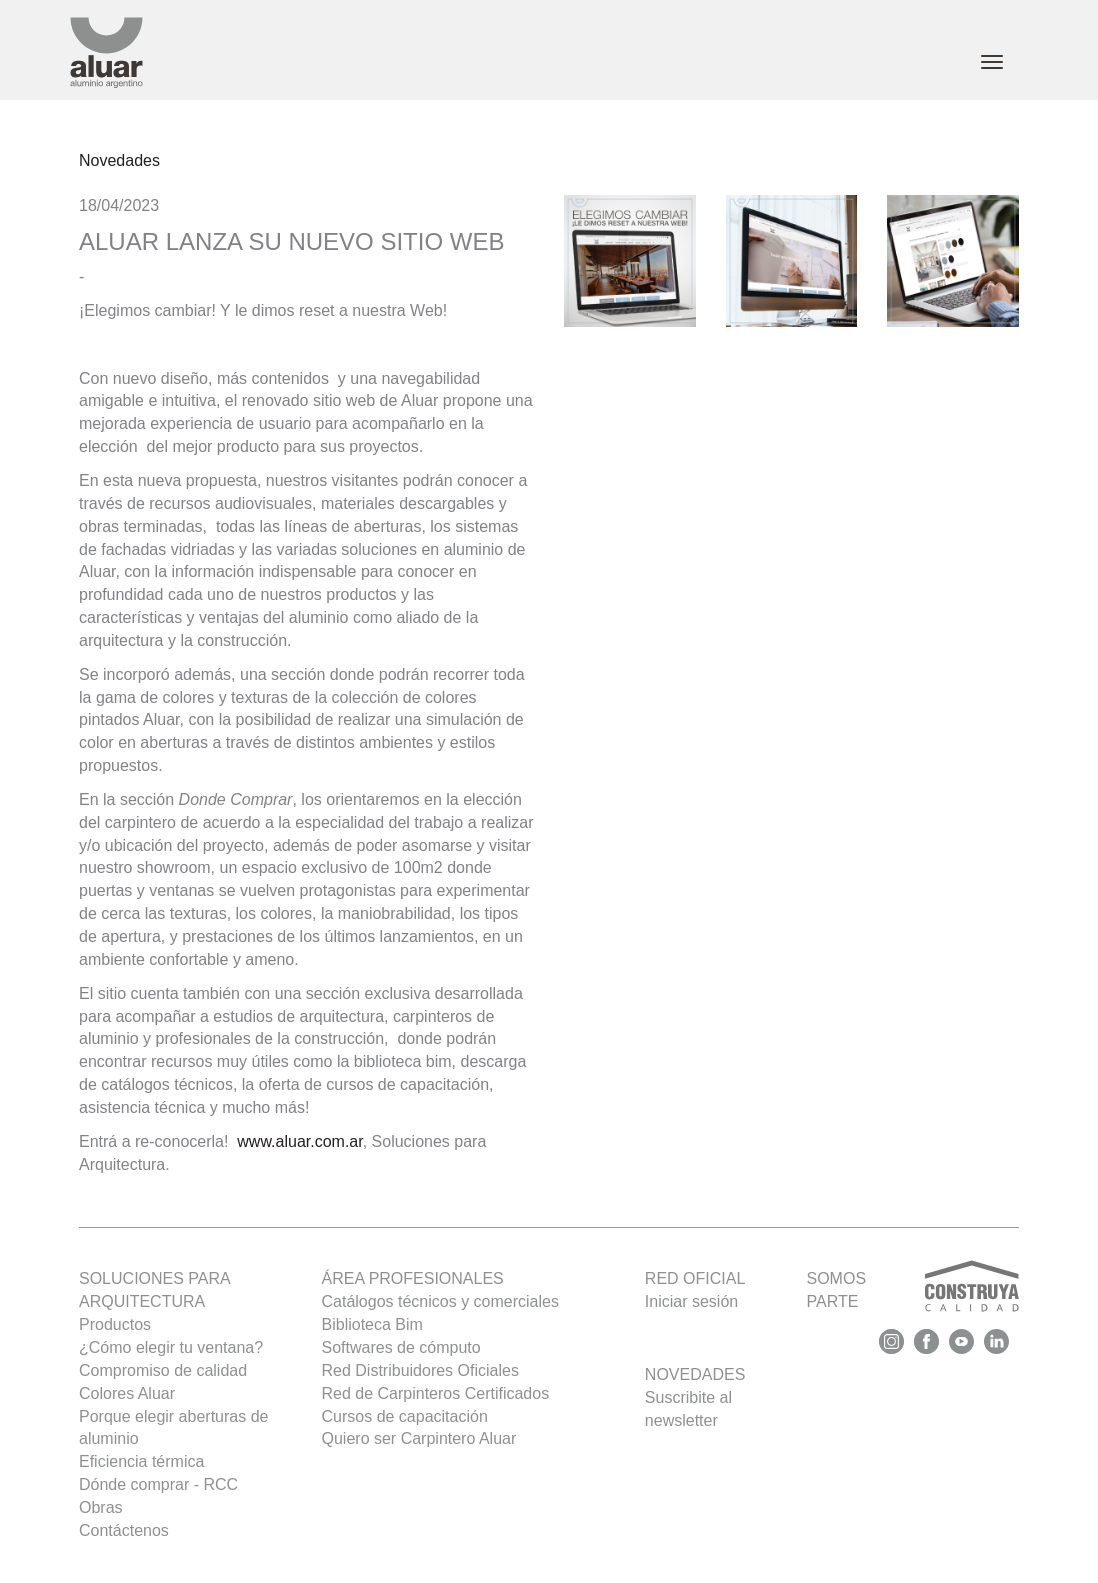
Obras (101, 1507)
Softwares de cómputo (401, 1347)
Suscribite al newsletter (688, 1409)
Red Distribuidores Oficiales (420, 1370)
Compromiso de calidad (163, 1370)
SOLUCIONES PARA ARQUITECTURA (154, 1290)
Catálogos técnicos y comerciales (440, 1301)
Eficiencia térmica (141, 1461)
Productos (115, 1324)
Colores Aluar (127, 1393)
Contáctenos (124, 1530)
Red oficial (695, 1278)
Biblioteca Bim (372, 1324)
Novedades (119, 160)
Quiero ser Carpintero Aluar (419, 1438)
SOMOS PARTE (912, 1291)
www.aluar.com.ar (299, 1141)
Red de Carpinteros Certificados (436, 1393)
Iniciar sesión (691, 1301)
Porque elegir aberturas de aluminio (173, 1428)
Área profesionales (413, 1278)
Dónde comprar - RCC (158, 1484)
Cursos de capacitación (405, 1416)
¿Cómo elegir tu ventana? (171, 1347)
